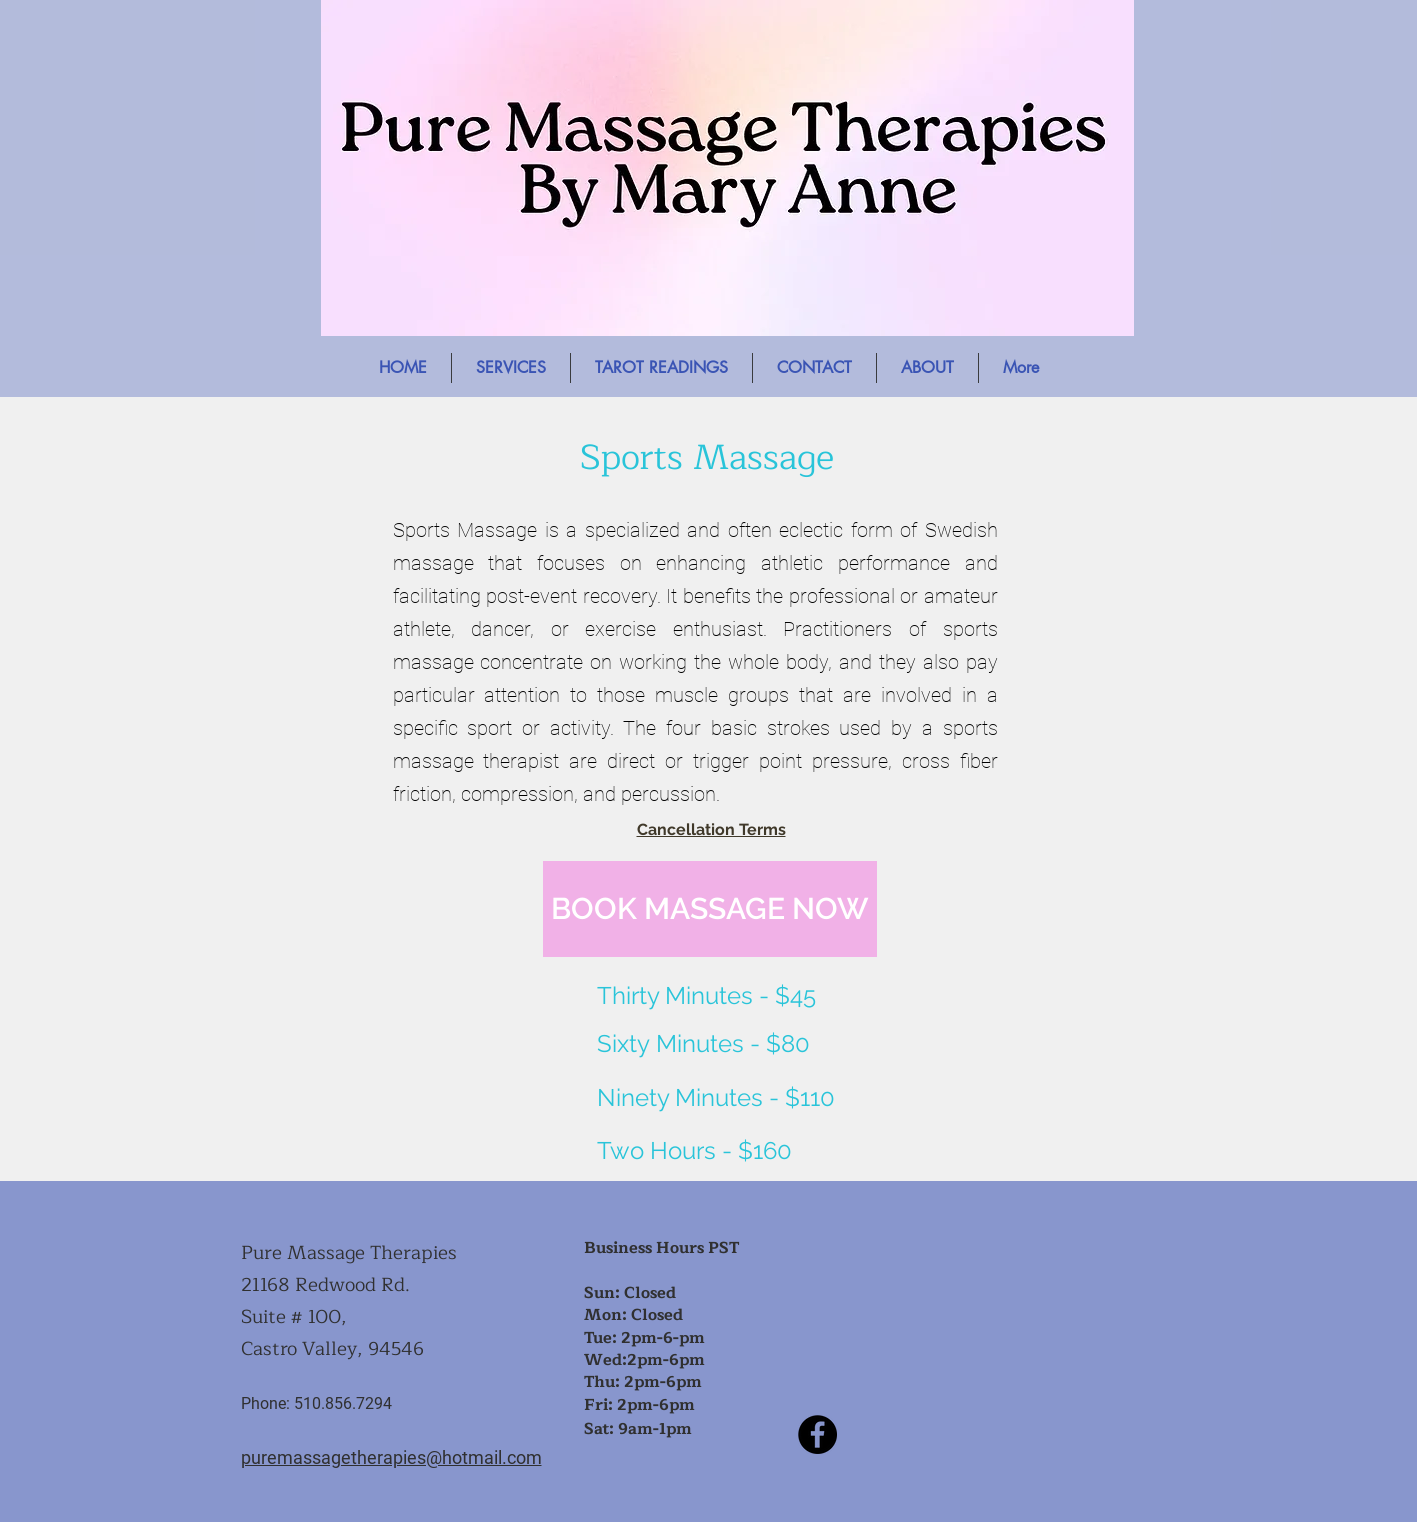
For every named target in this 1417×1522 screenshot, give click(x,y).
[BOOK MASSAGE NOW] (710, 909)
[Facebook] (817, 1434)
